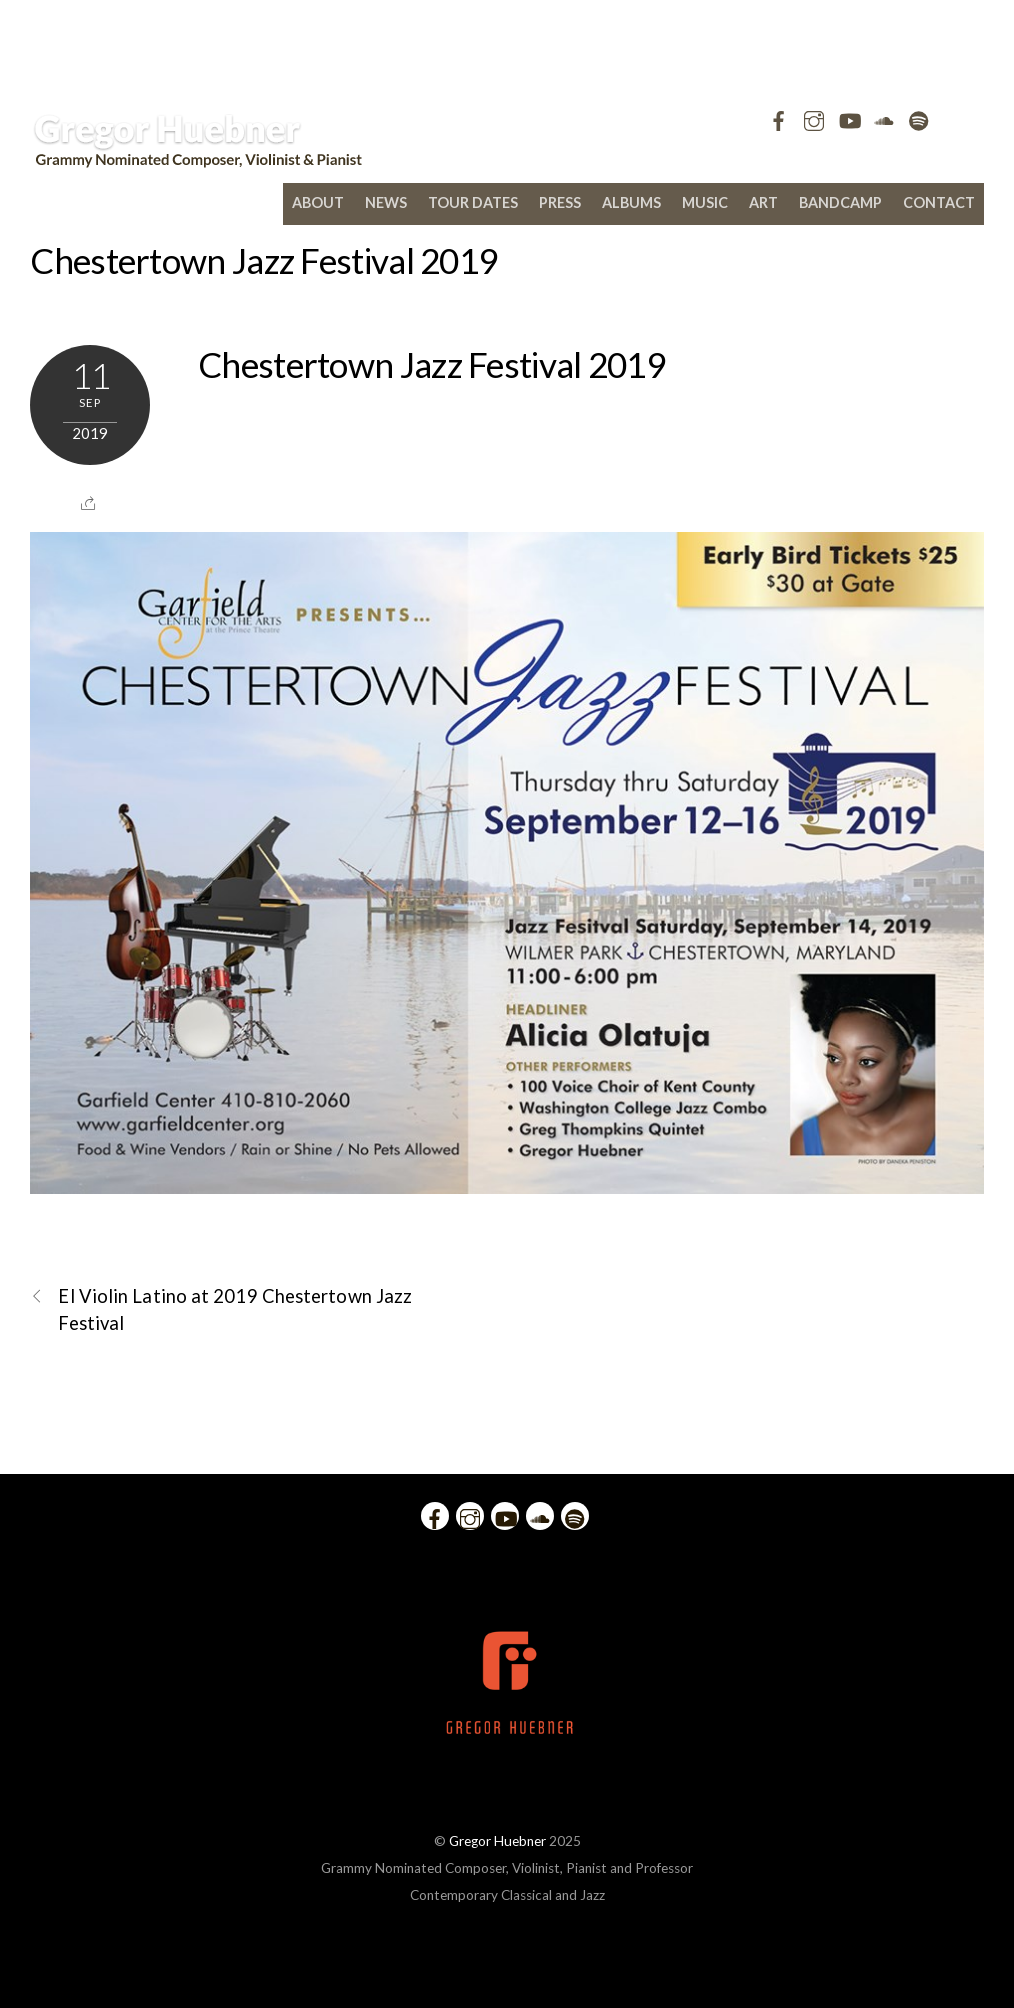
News (386, 202)
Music (705, 202)
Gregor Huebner (497, 1841)
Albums (631, 202)
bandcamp (840, 202)
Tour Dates (473, 202)
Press (560, 202)
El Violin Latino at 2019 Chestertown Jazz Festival (221, 1308)
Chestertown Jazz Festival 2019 (263, 260)
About (318, 202)
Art (763, 202)
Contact (939, 202)
